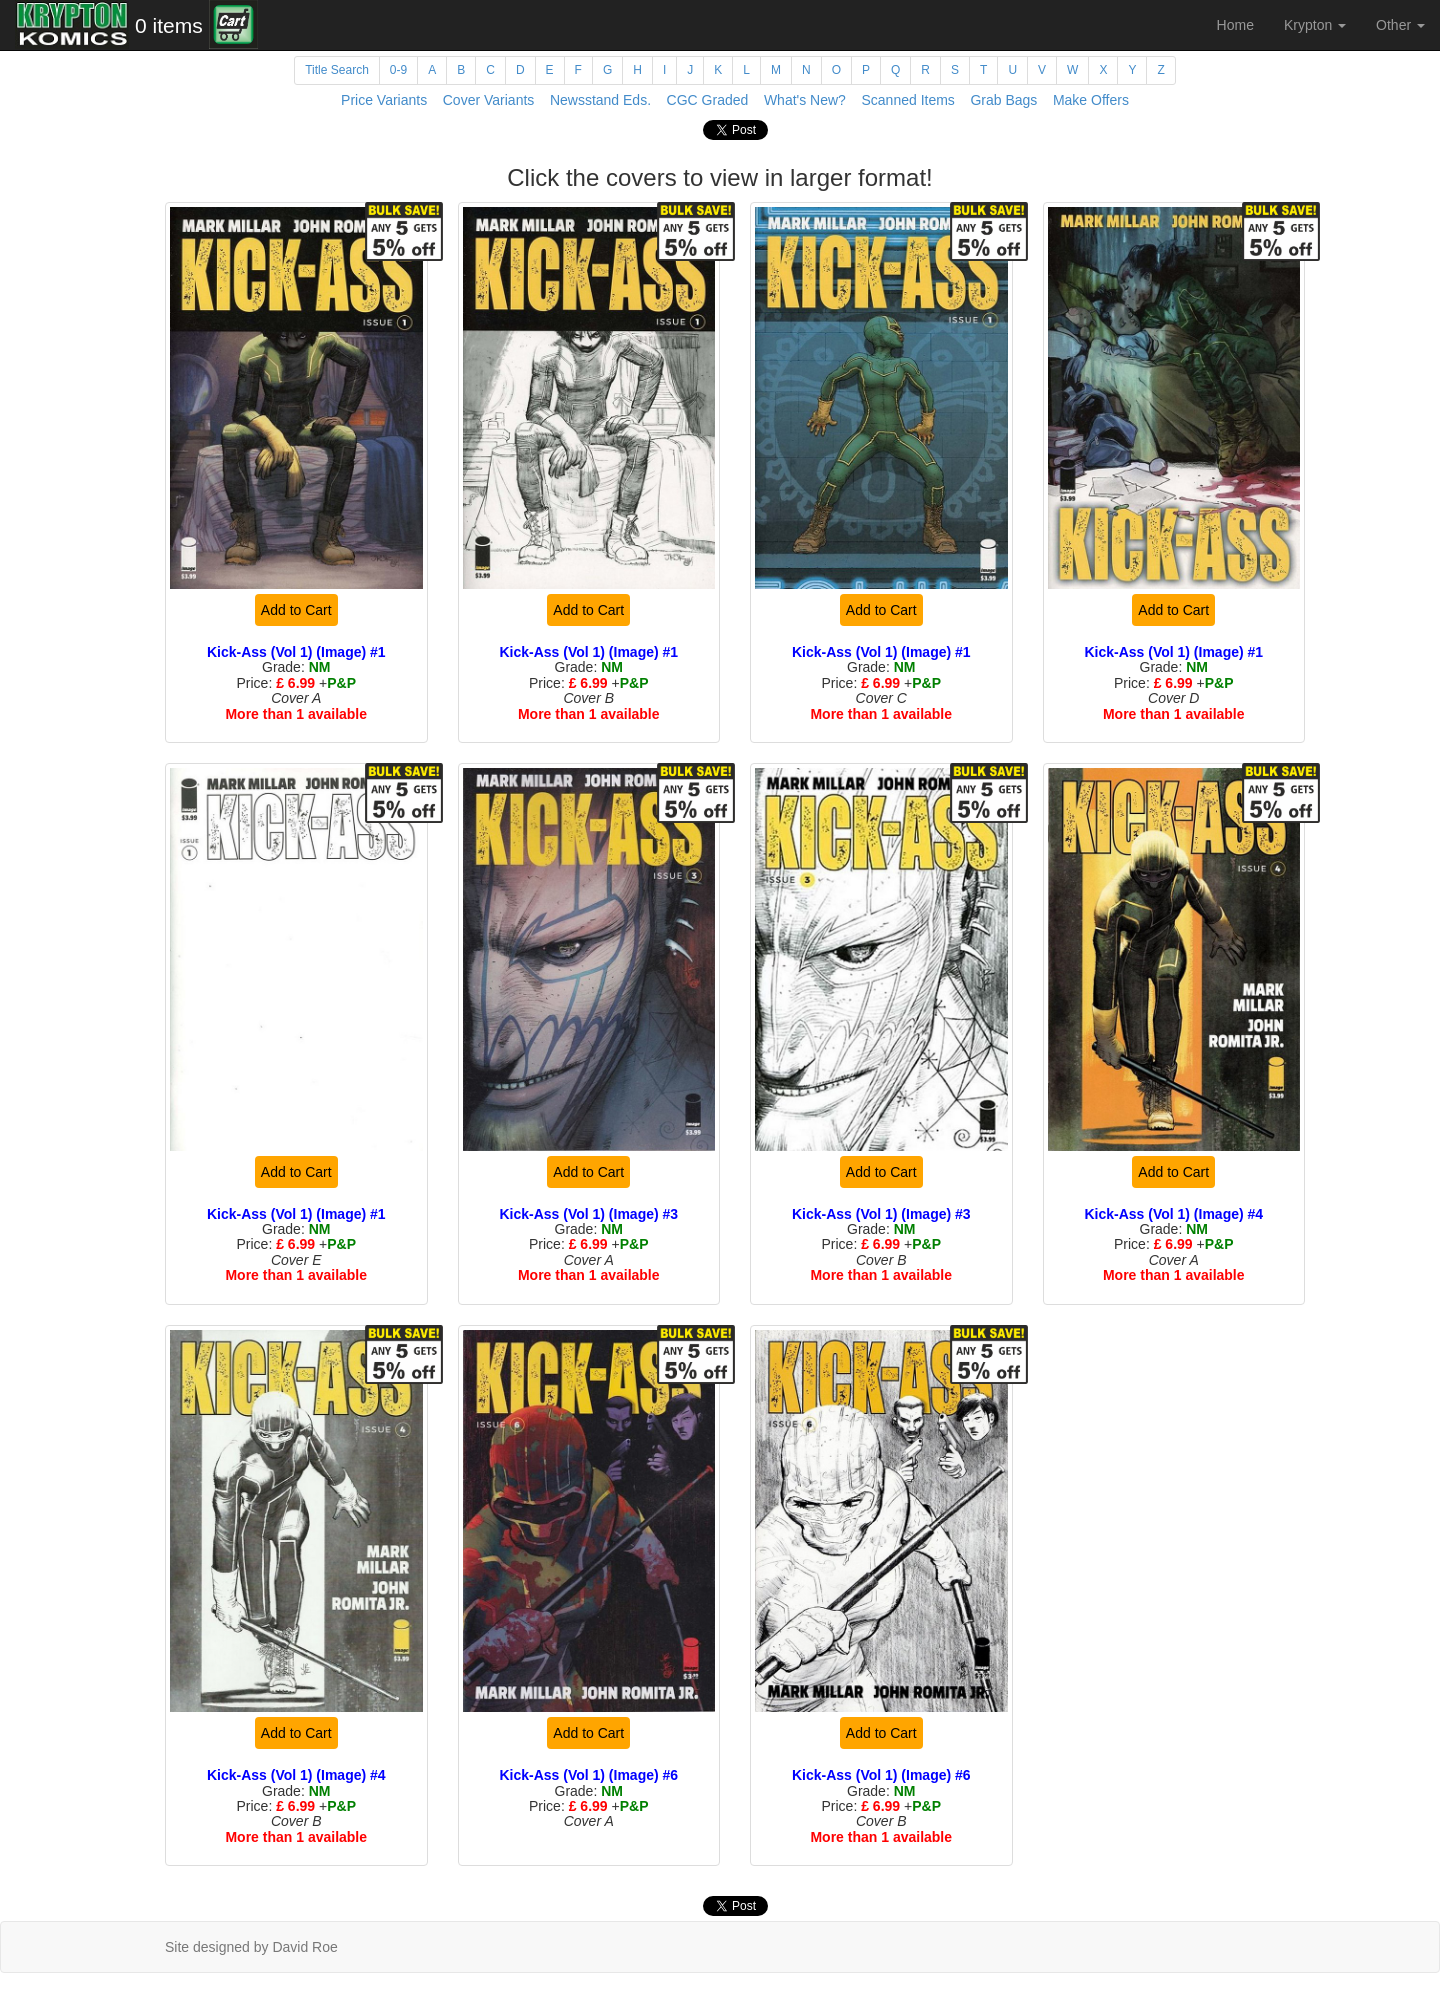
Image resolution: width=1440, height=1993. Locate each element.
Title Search (337, 70)
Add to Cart (296, 610)
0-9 (398, 70)
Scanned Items (907, 100)
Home (1235, 25)
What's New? (805, 100)
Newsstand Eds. (600, 100)
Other (1400, 25)
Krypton (1315, 25)
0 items (169, 25)
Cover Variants (489, 100)
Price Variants (384, 100)
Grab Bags (1003, 100)
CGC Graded (708, 100)
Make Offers (1091, 100)
